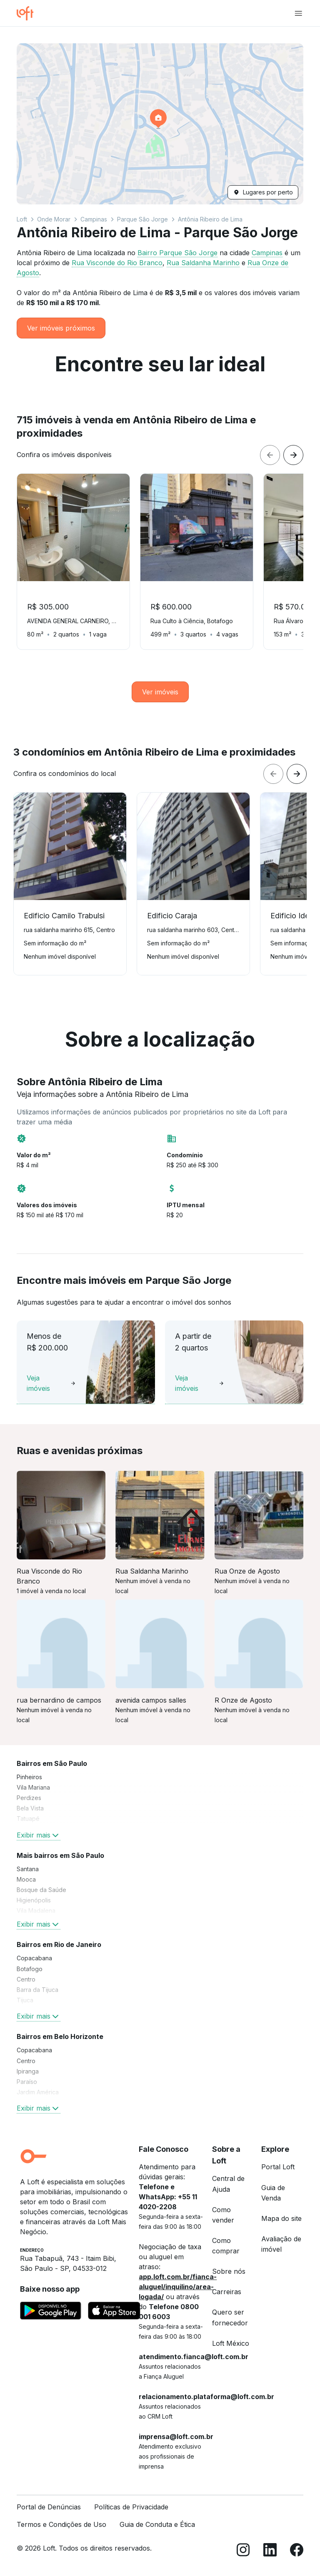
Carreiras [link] (226, 2292)
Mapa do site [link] (281, 2218)
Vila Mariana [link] (33, 1787)
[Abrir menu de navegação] (298, 13)
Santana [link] (28, 1868)
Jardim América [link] (38, 2092)
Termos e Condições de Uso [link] (61, 2524)
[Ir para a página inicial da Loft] (28, 13)
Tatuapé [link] (28, 1818)
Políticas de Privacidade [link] (131, 2507)
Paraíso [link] (27, 2081)
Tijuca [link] (25, 2000)
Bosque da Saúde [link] (41, 1889)
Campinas (93, 219)
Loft (22, 219)
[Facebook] (296, 2551)
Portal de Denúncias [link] (49, 2507)
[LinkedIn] (270, 2551)
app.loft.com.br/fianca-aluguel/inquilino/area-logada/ (178, 2287)
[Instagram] (243, 2551)
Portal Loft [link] (278, 2167)
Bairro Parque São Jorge (178, 253)
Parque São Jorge (142, 219)
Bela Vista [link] (30, 1808)
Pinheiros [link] (29, 1776)
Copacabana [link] (34, 1958)
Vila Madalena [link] (36, 1910)
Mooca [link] (26, 1879)
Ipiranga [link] (28, 2071)
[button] (160, 123)
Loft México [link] (230, 2343)
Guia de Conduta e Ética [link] (157, 2524)
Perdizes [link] (29, 1797)
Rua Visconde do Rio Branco (117, 263)
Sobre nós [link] (228, 2271)
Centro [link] (26, 1979)
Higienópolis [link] (34, 1900)
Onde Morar (53, 219)
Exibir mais (38, 1835)
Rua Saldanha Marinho (203, 263)
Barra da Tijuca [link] (37, 1989)
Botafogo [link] (29, 1968)
